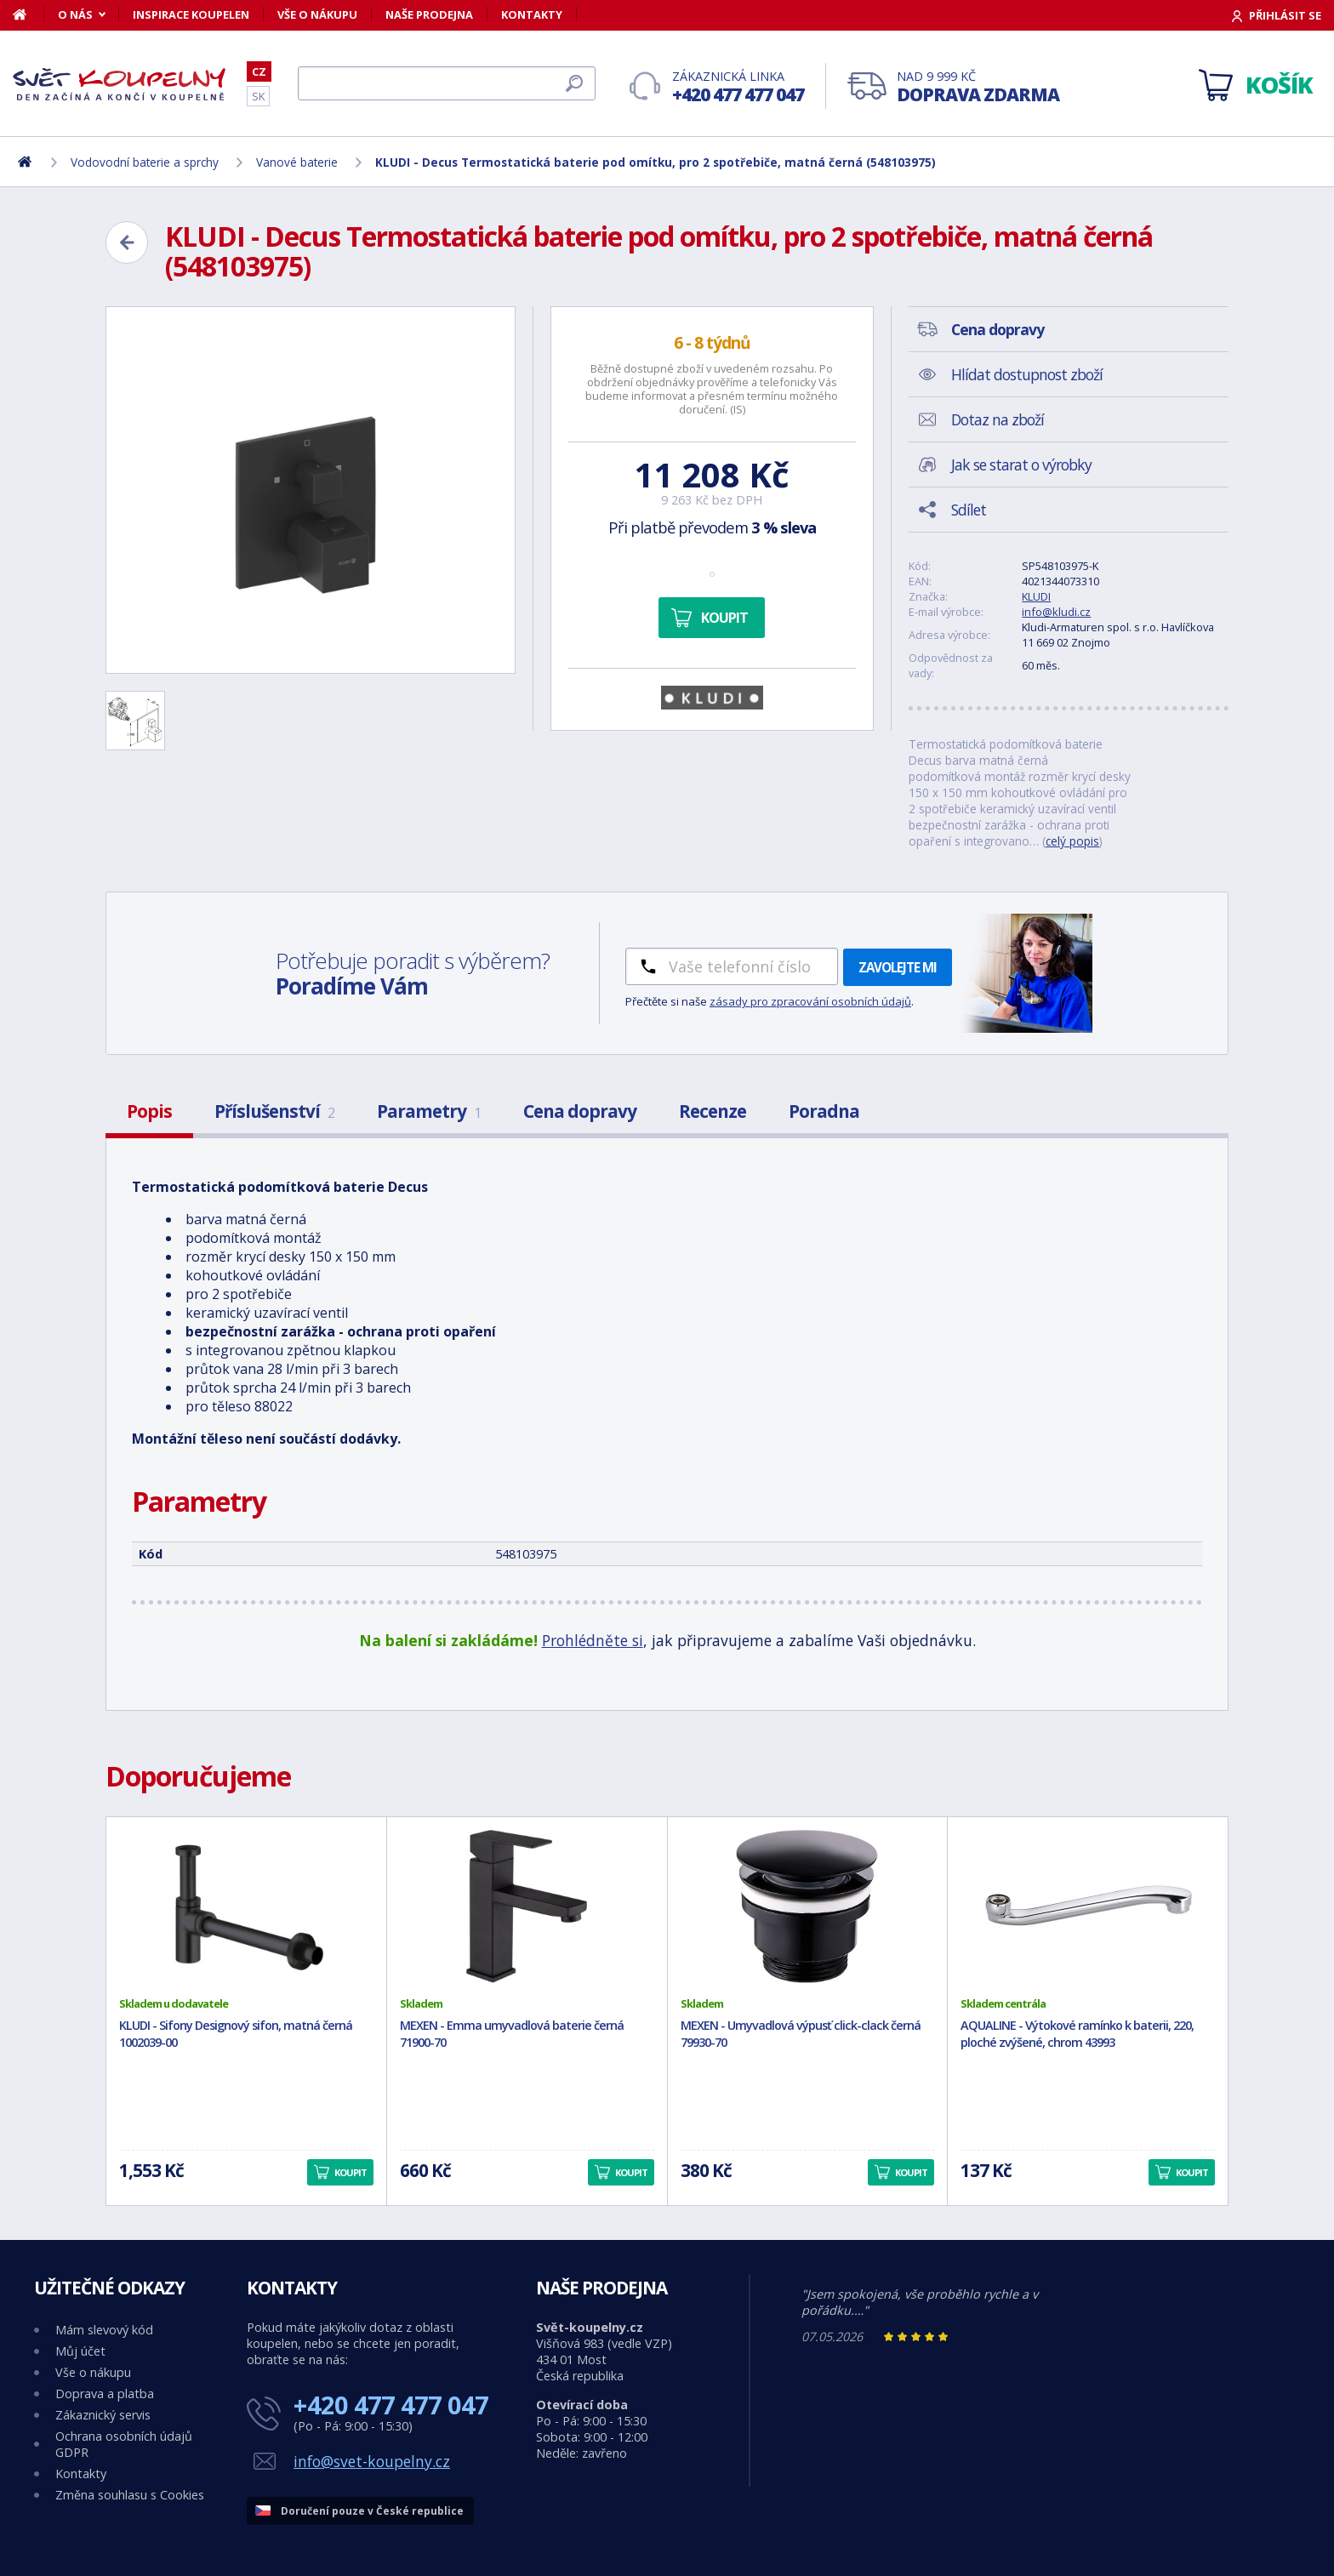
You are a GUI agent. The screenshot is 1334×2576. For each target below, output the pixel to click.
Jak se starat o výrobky (1021, 464)
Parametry (429, 1111)
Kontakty (531, 14)
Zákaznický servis (103, 2415)
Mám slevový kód (104, 2330)
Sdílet (968, 509)
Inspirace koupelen (191, 14)
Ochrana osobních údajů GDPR (123, 2444)
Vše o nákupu (317, 14)
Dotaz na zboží (997, 419)
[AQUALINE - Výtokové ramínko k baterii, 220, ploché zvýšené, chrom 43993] (1088, 1906)
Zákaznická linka (738, 87)
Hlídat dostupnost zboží (1027, 374)
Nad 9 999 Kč (978, 87)
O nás (75, 14)
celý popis (1072, 841)
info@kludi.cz (1056, 611)
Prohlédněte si (592, 1640)
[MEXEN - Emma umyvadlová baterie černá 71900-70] (527, 1906)
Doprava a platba (104, 2393)
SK (258, 96)
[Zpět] (126, 242)
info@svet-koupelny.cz (372, 2461)
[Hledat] (447, 83)
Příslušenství (274, 1111)
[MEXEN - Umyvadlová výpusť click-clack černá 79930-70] (808, 1906)
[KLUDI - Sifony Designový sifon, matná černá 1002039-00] (246, 1906)
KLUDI (1036, 596)
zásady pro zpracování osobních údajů (810, 1001)
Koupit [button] (350, 2172)
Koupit (724, 617)
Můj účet (80, 2351)
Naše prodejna (429, 14)
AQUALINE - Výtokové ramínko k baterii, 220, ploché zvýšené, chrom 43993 (1077, 2034)
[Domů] (28, 14)
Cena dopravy (579, 1111)
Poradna (824, 1111)
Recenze (712, 1111)
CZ (259, 71)
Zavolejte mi (897, 967)
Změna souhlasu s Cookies (129, 2495)
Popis (149, 1111)
